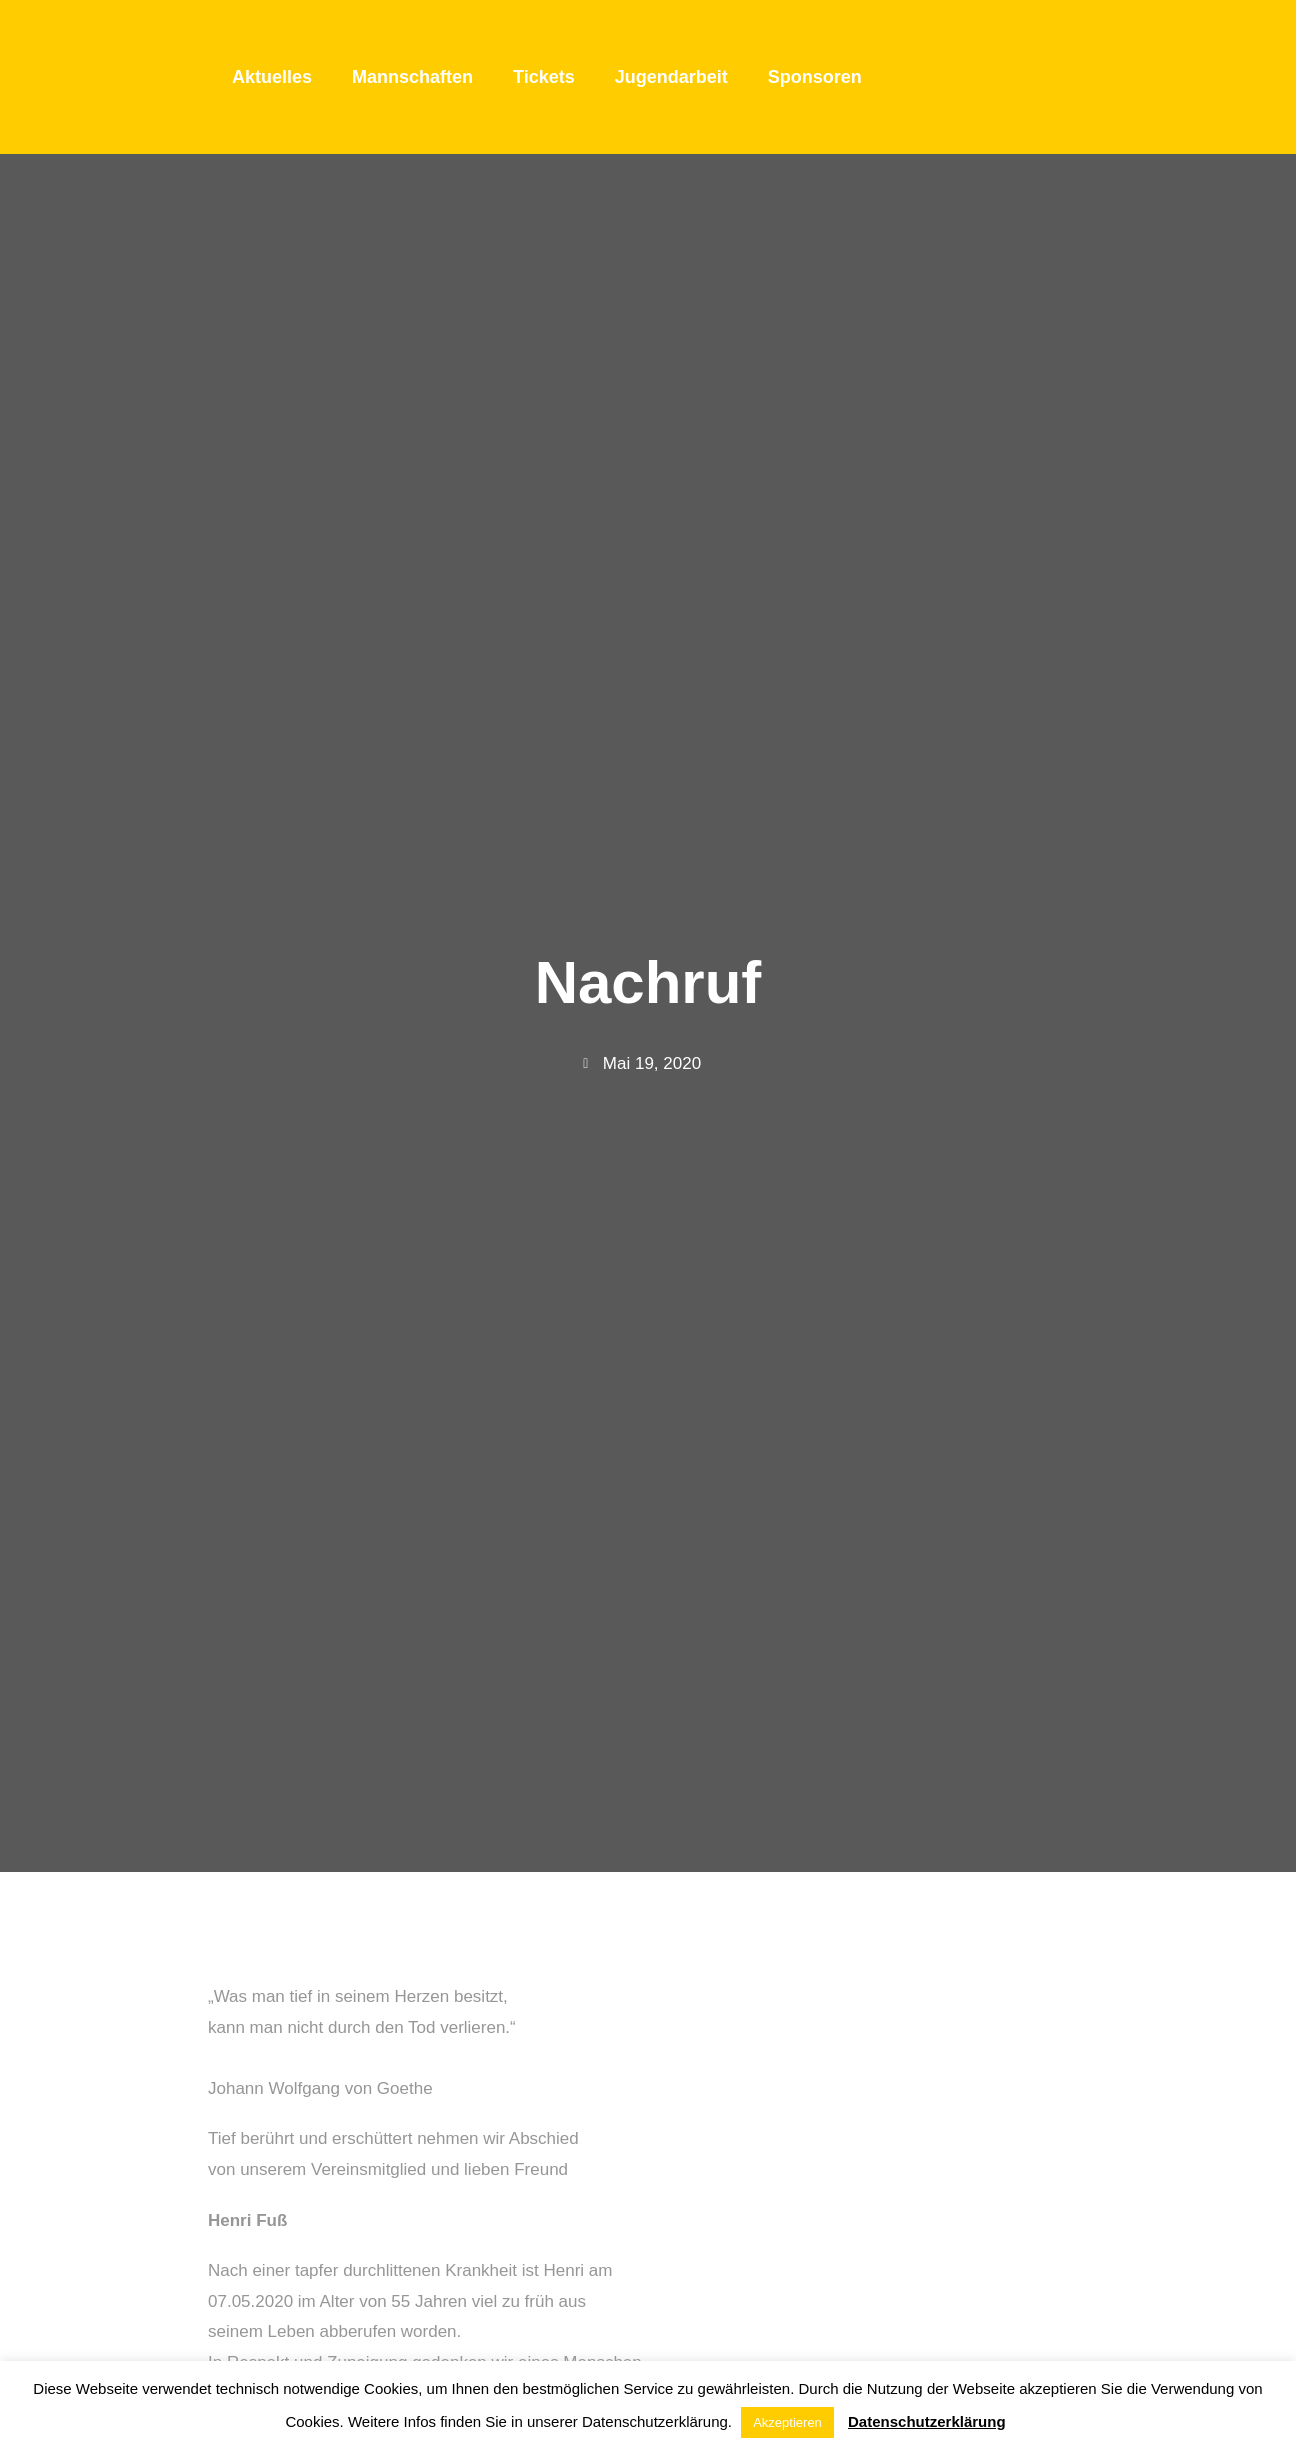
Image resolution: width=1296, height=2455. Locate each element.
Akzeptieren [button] (787, 2422)
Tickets (544, 77)
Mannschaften (412, 77)
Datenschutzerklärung (927, 2421)
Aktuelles (272, 77)
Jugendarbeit (671, 77)
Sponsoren (815, 77)
